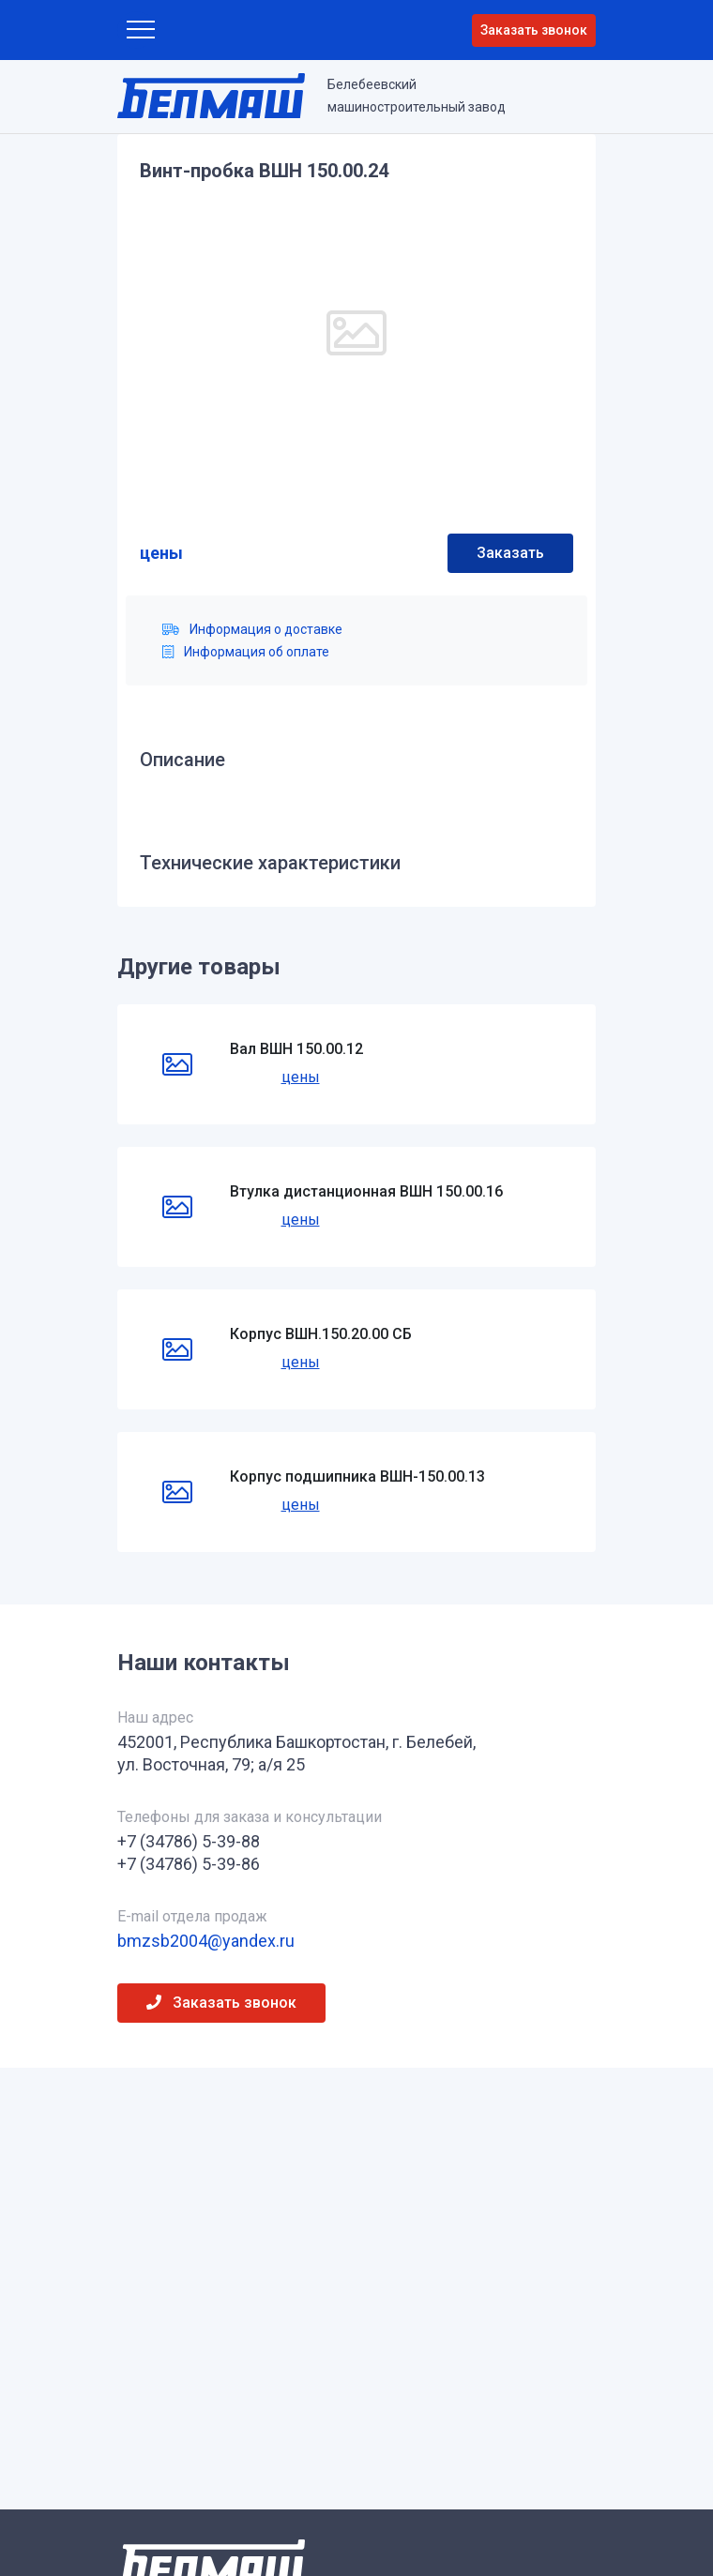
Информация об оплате (245, 651)
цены (161, 553)
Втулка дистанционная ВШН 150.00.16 (366, 1191)
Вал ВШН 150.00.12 (296, 1049)
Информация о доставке (252, 629)
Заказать (510, 553)
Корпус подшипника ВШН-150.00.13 (357, 1476)
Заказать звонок (533, 30)
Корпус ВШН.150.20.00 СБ (321, 1334)
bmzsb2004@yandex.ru (206, 1941)
